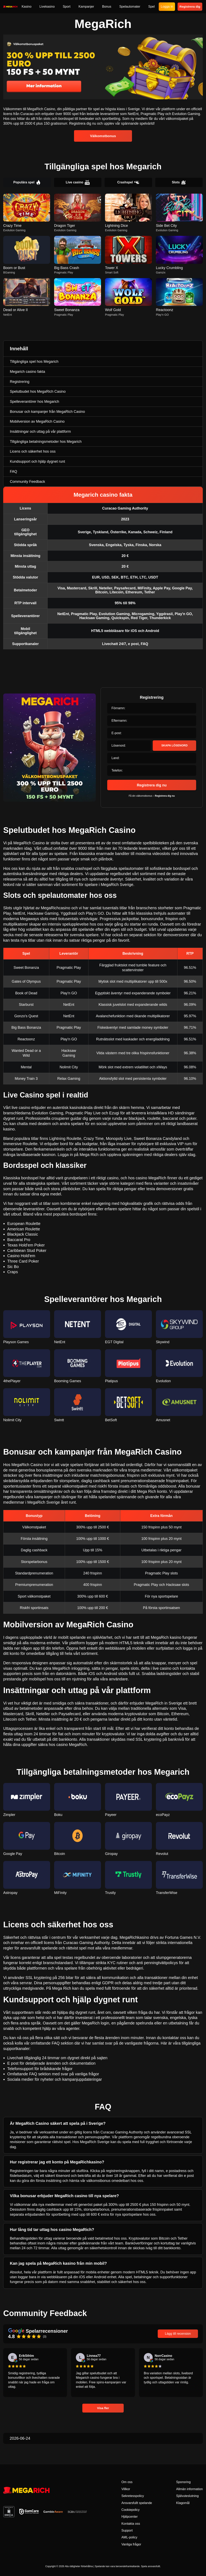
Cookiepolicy (130, 2509)
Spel (151, 6)
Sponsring (183, 2482)
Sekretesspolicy (132, 2496)
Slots (179, 182)
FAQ (13, 472)
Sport (66, 6)
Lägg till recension (178, 2333)
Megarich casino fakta (27, 372)
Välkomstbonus (103, 136)
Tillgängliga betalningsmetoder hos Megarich (46, 442)
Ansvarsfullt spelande (136, 2503)
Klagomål (183, 2503)
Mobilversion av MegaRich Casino (37, 421)
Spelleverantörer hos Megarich (34, 402)
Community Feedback (27, 482)
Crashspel (128, 182)
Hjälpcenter (129, 2516)
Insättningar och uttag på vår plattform (40, 432)
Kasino (26, 6)
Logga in (167, 6)
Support (127, 2530)
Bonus (106, 6)
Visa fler (103, 2408)
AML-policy (129, 2537)
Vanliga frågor (131, 2544)
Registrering (19, 382)
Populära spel (27, 182)
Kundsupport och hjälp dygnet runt (37, 461)
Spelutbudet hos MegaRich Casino (38, 391)
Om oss (126, 2482)
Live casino (78, 182)
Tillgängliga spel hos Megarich (34, 362)
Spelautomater (129, 6)
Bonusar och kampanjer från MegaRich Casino (47, 412)
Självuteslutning (187, 2496)
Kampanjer (86, 6)
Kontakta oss (130, 2523)
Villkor (125, 2489)
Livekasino (47, 6)
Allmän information (189, 2489)
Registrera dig (190, 6)
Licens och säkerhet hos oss (33, 451)
